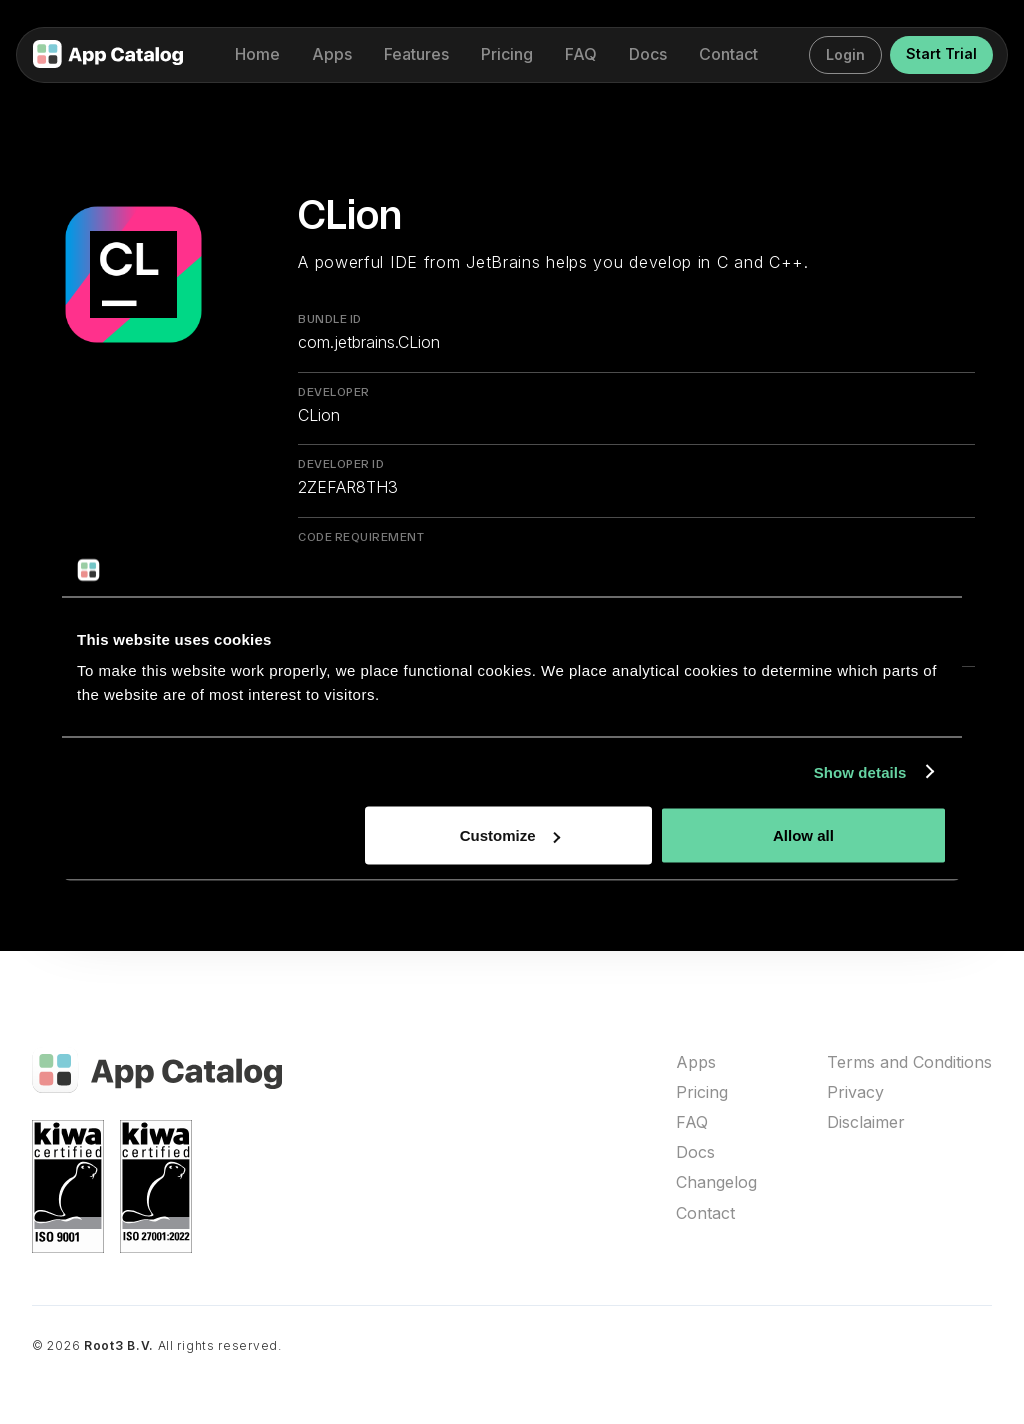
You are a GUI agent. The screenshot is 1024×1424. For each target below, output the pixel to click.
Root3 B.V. (119, 1345)
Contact (705, 1213)
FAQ (692, 1122)
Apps (696, 1062)
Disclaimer (866, 1122)
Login (845, 54)
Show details (860, 771)
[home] (108, 55)
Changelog (716, 1182)
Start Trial (941, 53)
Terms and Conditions (909, 1062)
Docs (695, 1152)
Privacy (855, 1092)
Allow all (803, 835)
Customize (510, 835)
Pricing (702, 1092)
